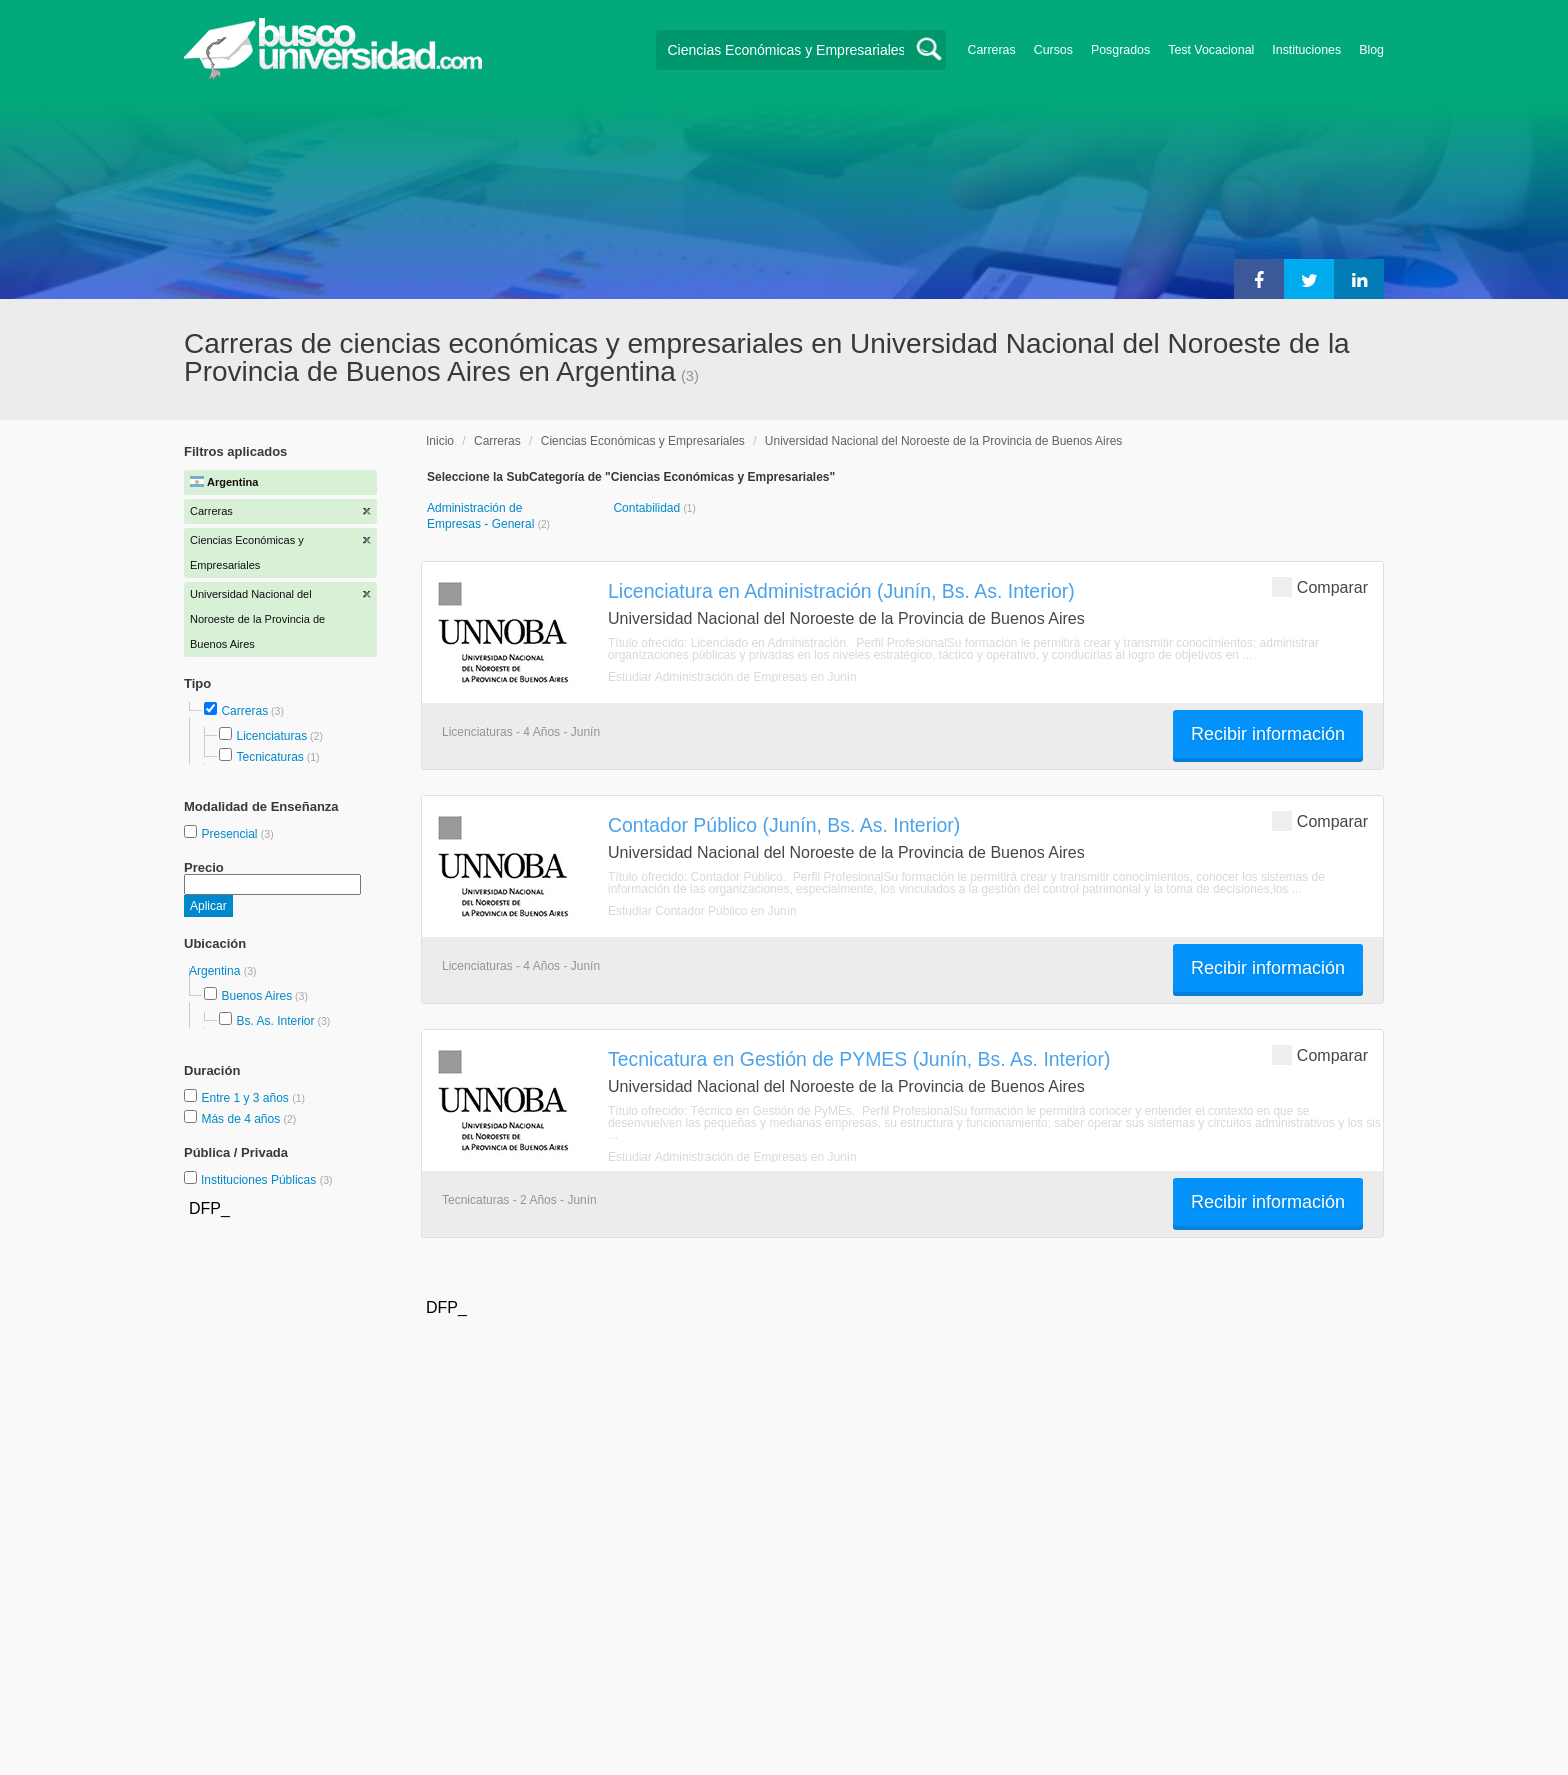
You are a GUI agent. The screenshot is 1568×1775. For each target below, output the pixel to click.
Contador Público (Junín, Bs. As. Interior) (784, 825)
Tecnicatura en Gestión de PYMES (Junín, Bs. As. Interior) (859, 1059)
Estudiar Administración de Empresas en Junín (732, 677)
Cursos (1053, 50)
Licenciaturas (271, 736)
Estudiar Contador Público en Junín (702, 911)
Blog (1371, 50)
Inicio (440, 441)
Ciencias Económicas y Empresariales (643, 441)
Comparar (1320, 586)
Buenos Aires (256, 996)
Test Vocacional (1211, 50)
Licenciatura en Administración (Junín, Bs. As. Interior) (841, 591)
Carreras (992, 50)
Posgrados (1120, 50)
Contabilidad (648, 508)
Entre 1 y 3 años (246, 1098)
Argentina (216, 971)
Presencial (230, 834)
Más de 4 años (242, 1119)
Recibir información (1268, 734)
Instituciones (1306, 50)
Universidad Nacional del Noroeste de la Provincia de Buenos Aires (944, 441)
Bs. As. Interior (275, 1021)
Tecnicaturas (269, 757)
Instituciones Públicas (267, 1180)
